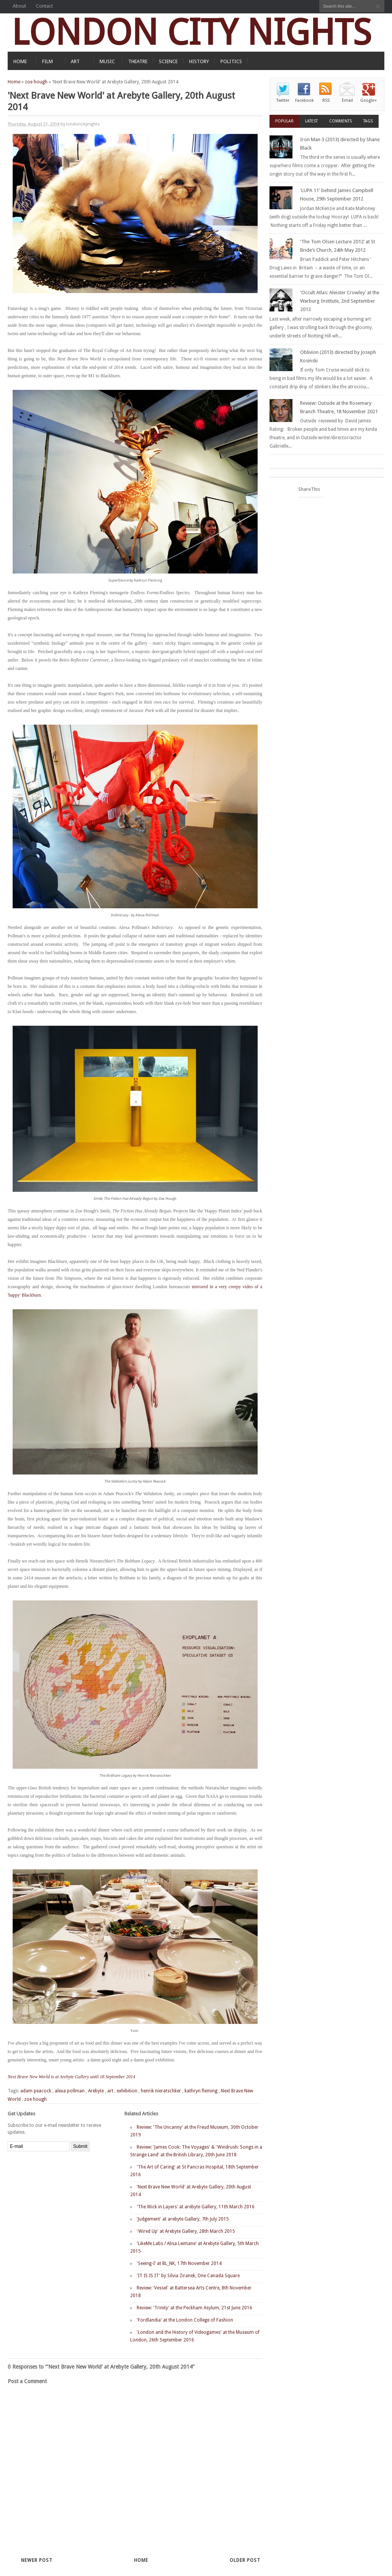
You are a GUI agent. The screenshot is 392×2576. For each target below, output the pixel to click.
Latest (311, 121)
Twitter (282, 100)
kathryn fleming (201, 2091)
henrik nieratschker (161, 2091)
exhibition (127, 2091)
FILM (47, 61)
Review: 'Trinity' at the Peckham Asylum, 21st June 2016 (194, 2307)
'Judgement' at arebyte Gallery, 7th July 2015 (183, 2219)
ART (75, 61)
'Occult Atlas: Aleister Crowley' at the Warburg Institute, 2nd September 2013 (339, 301)
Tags (368, 121)
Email (347, 100)
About (19, 6)
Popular (284, 121)
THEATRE (137, 61)
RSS (326, 100)
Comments (340, 121)
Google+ (368, 100)
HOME (20, 61)
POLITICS (231, 61)
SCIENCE (168, 61)
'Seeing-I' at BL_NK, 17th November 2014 (179, 2263)
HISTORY (199, 61)
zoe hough (36, 82)
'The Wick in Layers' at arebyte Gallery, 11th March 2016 (196, 2206)
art (110, 2091)
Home (14, 82)
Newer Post (36, 2560)
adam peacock (35, 2091)
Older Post (245, 2560)
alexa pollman (70, 2091)
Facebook (304, 100)
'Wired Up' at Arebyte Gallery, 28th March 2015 (186, 2231)
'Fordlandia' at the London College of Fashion (185, 2320)
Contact (44, 6)
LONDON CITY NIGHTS (191, 32)
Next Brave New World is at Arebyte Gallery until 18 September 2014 (71, 2076)
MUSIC (107, 61)
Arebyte (96, 2091)
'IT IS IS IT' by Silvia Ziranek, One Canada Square (188, 2275)
